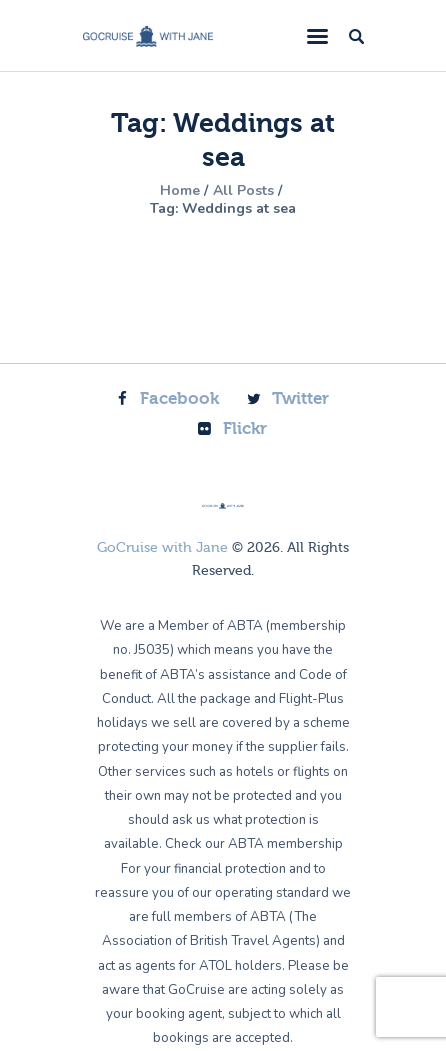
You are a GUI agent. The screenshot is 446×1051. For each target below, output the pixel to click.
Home (180, 191)
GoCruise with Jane (162, 548)
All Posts (243, 190)
